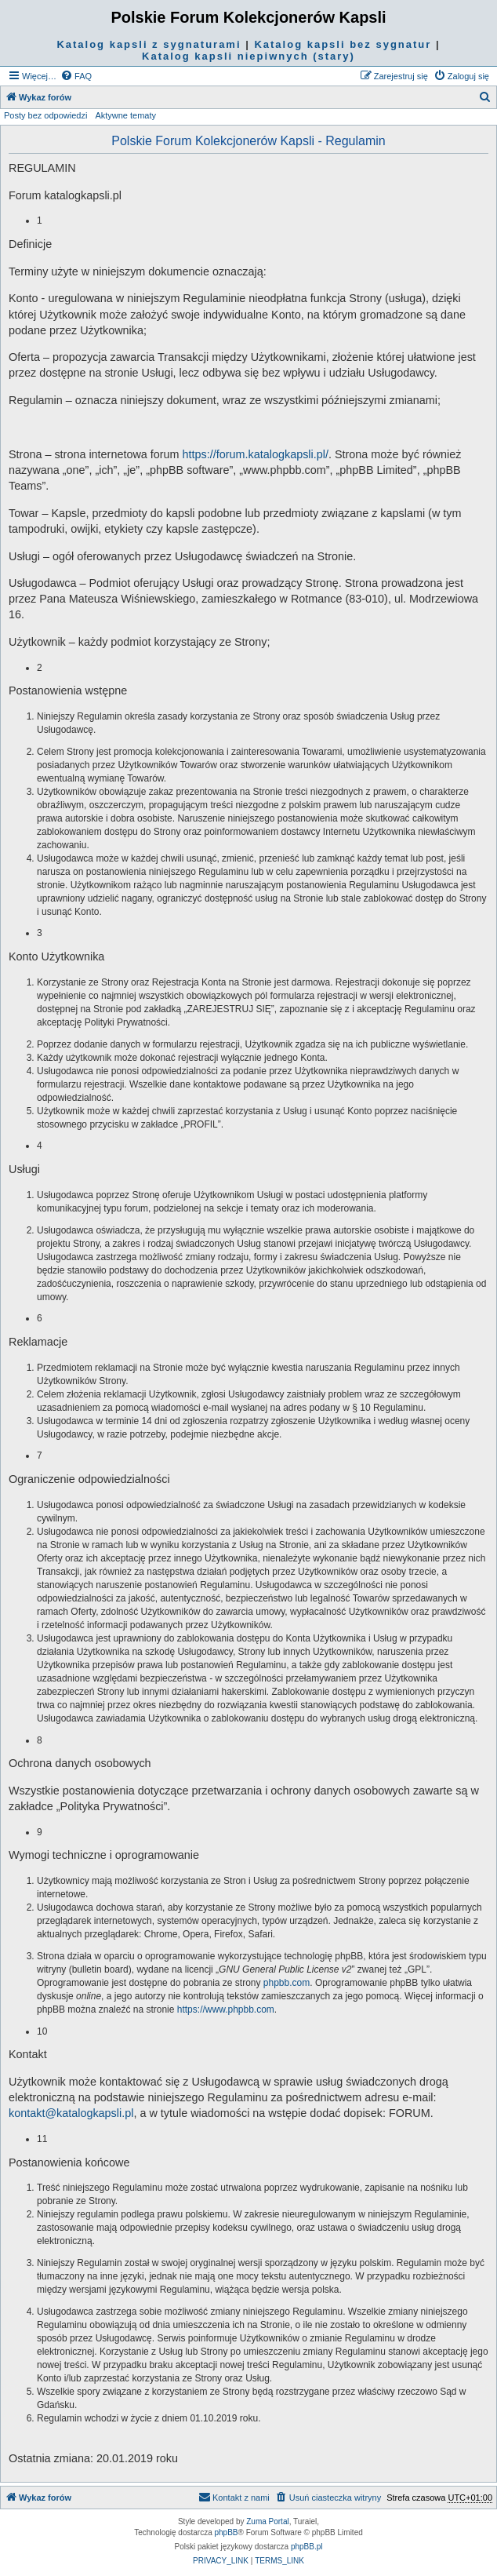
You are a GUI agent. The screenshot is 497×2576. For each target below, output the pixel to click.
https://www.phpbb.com (225, 2009)
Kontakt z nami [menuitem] (234, 2496)
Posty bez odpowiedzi (45, 115)
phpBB (226, 2532)
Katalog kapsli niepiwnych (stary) (248, 56)
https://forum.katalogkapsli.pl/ (255, 454)
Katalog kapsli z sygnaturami (148, 44)
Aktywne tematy (125, 115)
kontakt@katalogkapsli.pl (71, 2113)
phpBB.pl (307, 2546)
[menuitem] (76, 76)
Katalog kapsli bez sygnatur (342, 44)
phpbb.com (286, 1982)
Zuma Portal (267, 2521)
